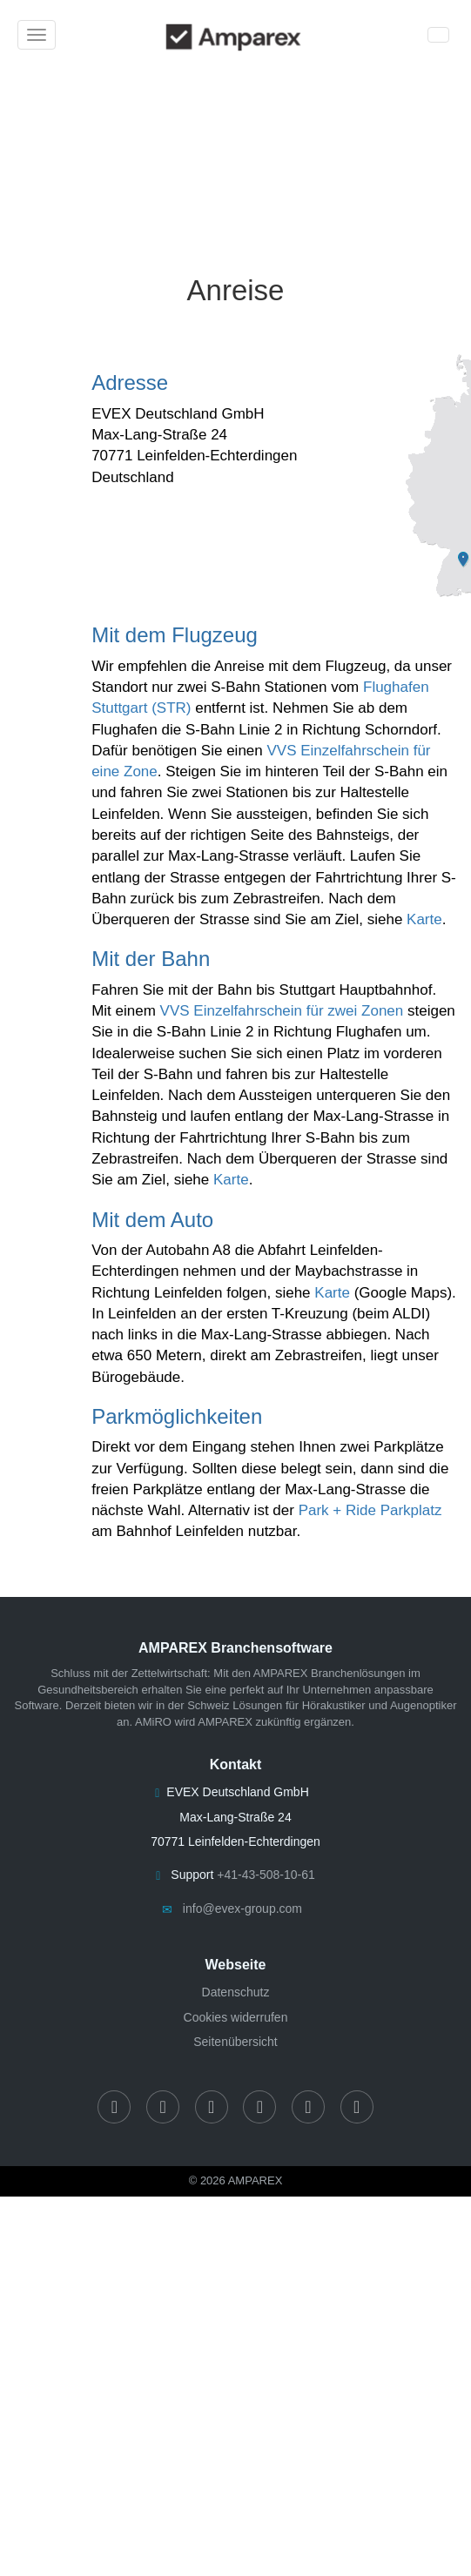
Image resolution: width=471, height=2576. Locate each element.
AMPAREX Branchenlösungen (329, 1673)
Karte (424, 919)
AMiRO (153, 1721)
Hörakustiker (334, 1705)
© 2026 (236, 2180)
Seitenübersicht (235, 2042)
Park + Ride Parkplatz (370, 1510)
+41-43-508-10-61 (265, 1875)
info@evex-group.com (242, 1908)
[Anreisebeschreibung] (235, 149)
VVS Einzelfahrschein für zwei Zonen (282, 1011)
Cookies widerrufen (236, 2017)
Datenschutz (236, 1992)
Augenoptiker (423, 1705)
